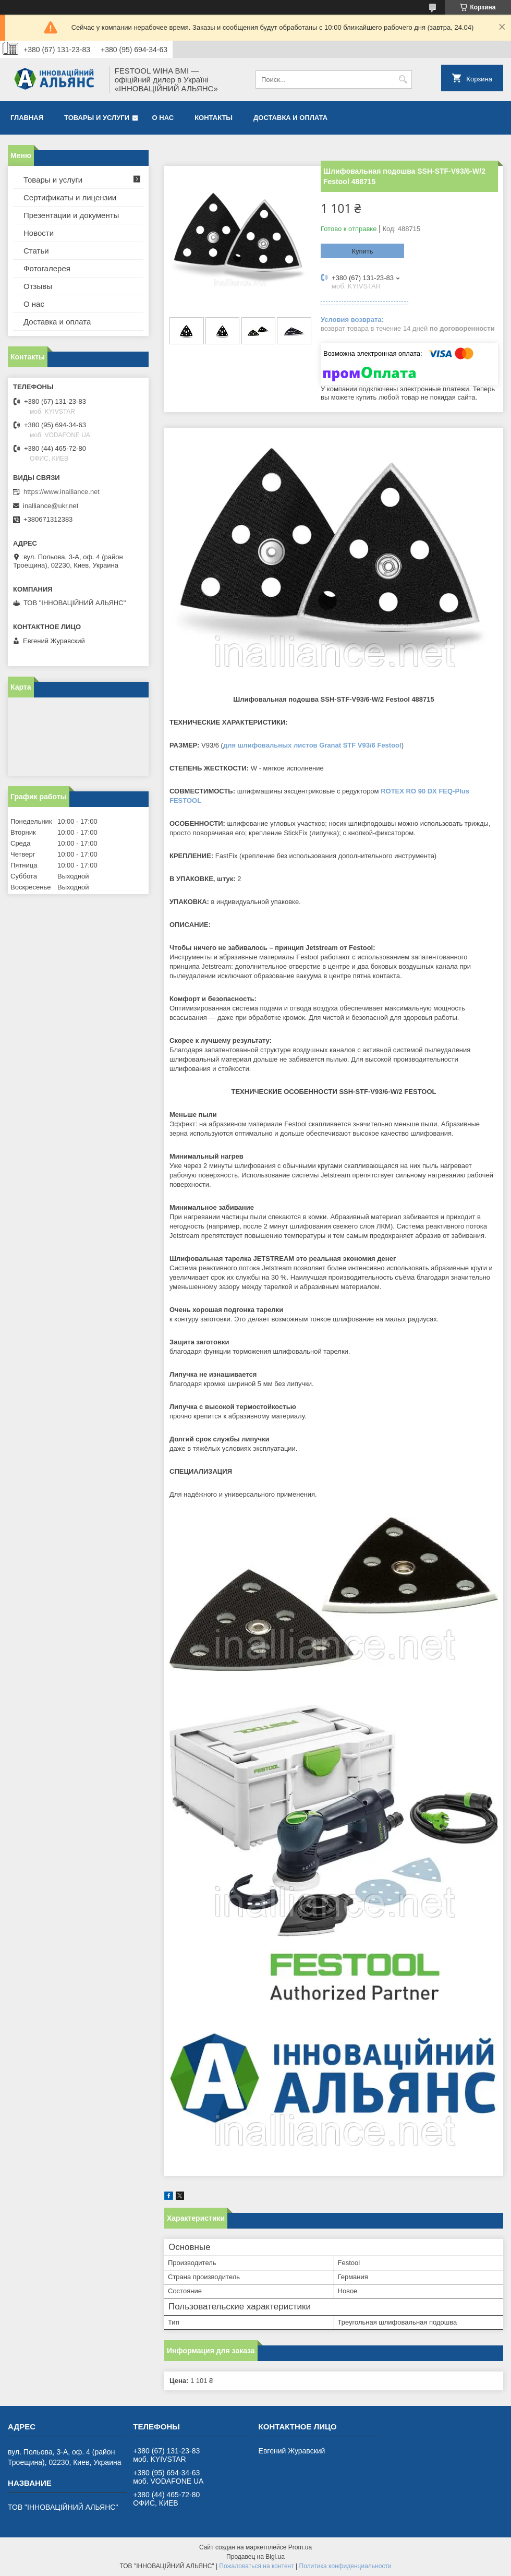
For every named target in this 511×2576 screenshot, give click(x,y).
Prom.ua (300, 2547)
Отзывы (37, 286)
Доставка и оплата (290, 118)
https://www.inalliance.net (61, 492)
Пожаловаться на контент (256, 2566)
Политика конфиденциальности (345, 2566)
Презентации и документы (71, 215)
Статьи (36, 250)
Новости (38, 232)
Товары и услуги (96, 118)
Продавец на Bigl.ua (255, 2556)
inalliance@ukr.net (50, 506)
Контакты (213, 118)
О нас (163, 118)
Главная (26, 118)
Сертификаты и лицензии (69, 197)
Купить (362, 251)
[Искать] (403, 79)
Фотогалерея (46, 268)
